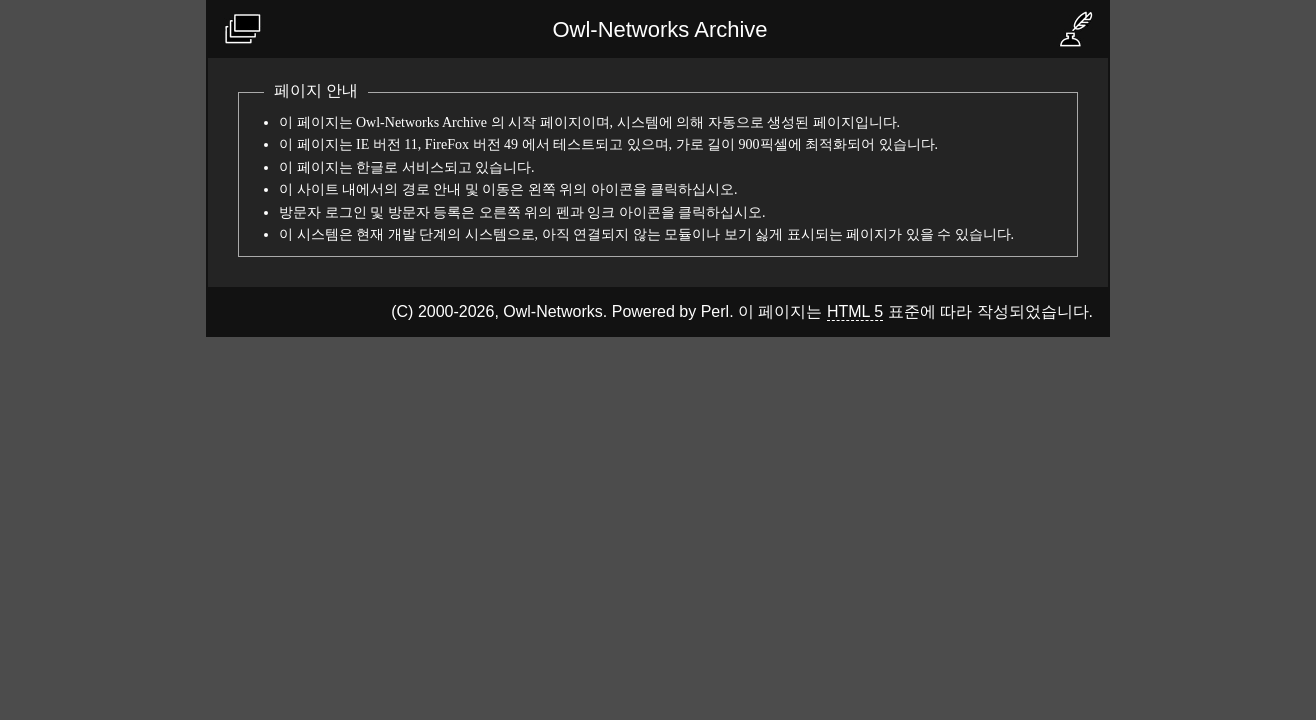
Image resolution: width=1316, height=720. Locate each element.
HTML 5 (855, 311)
